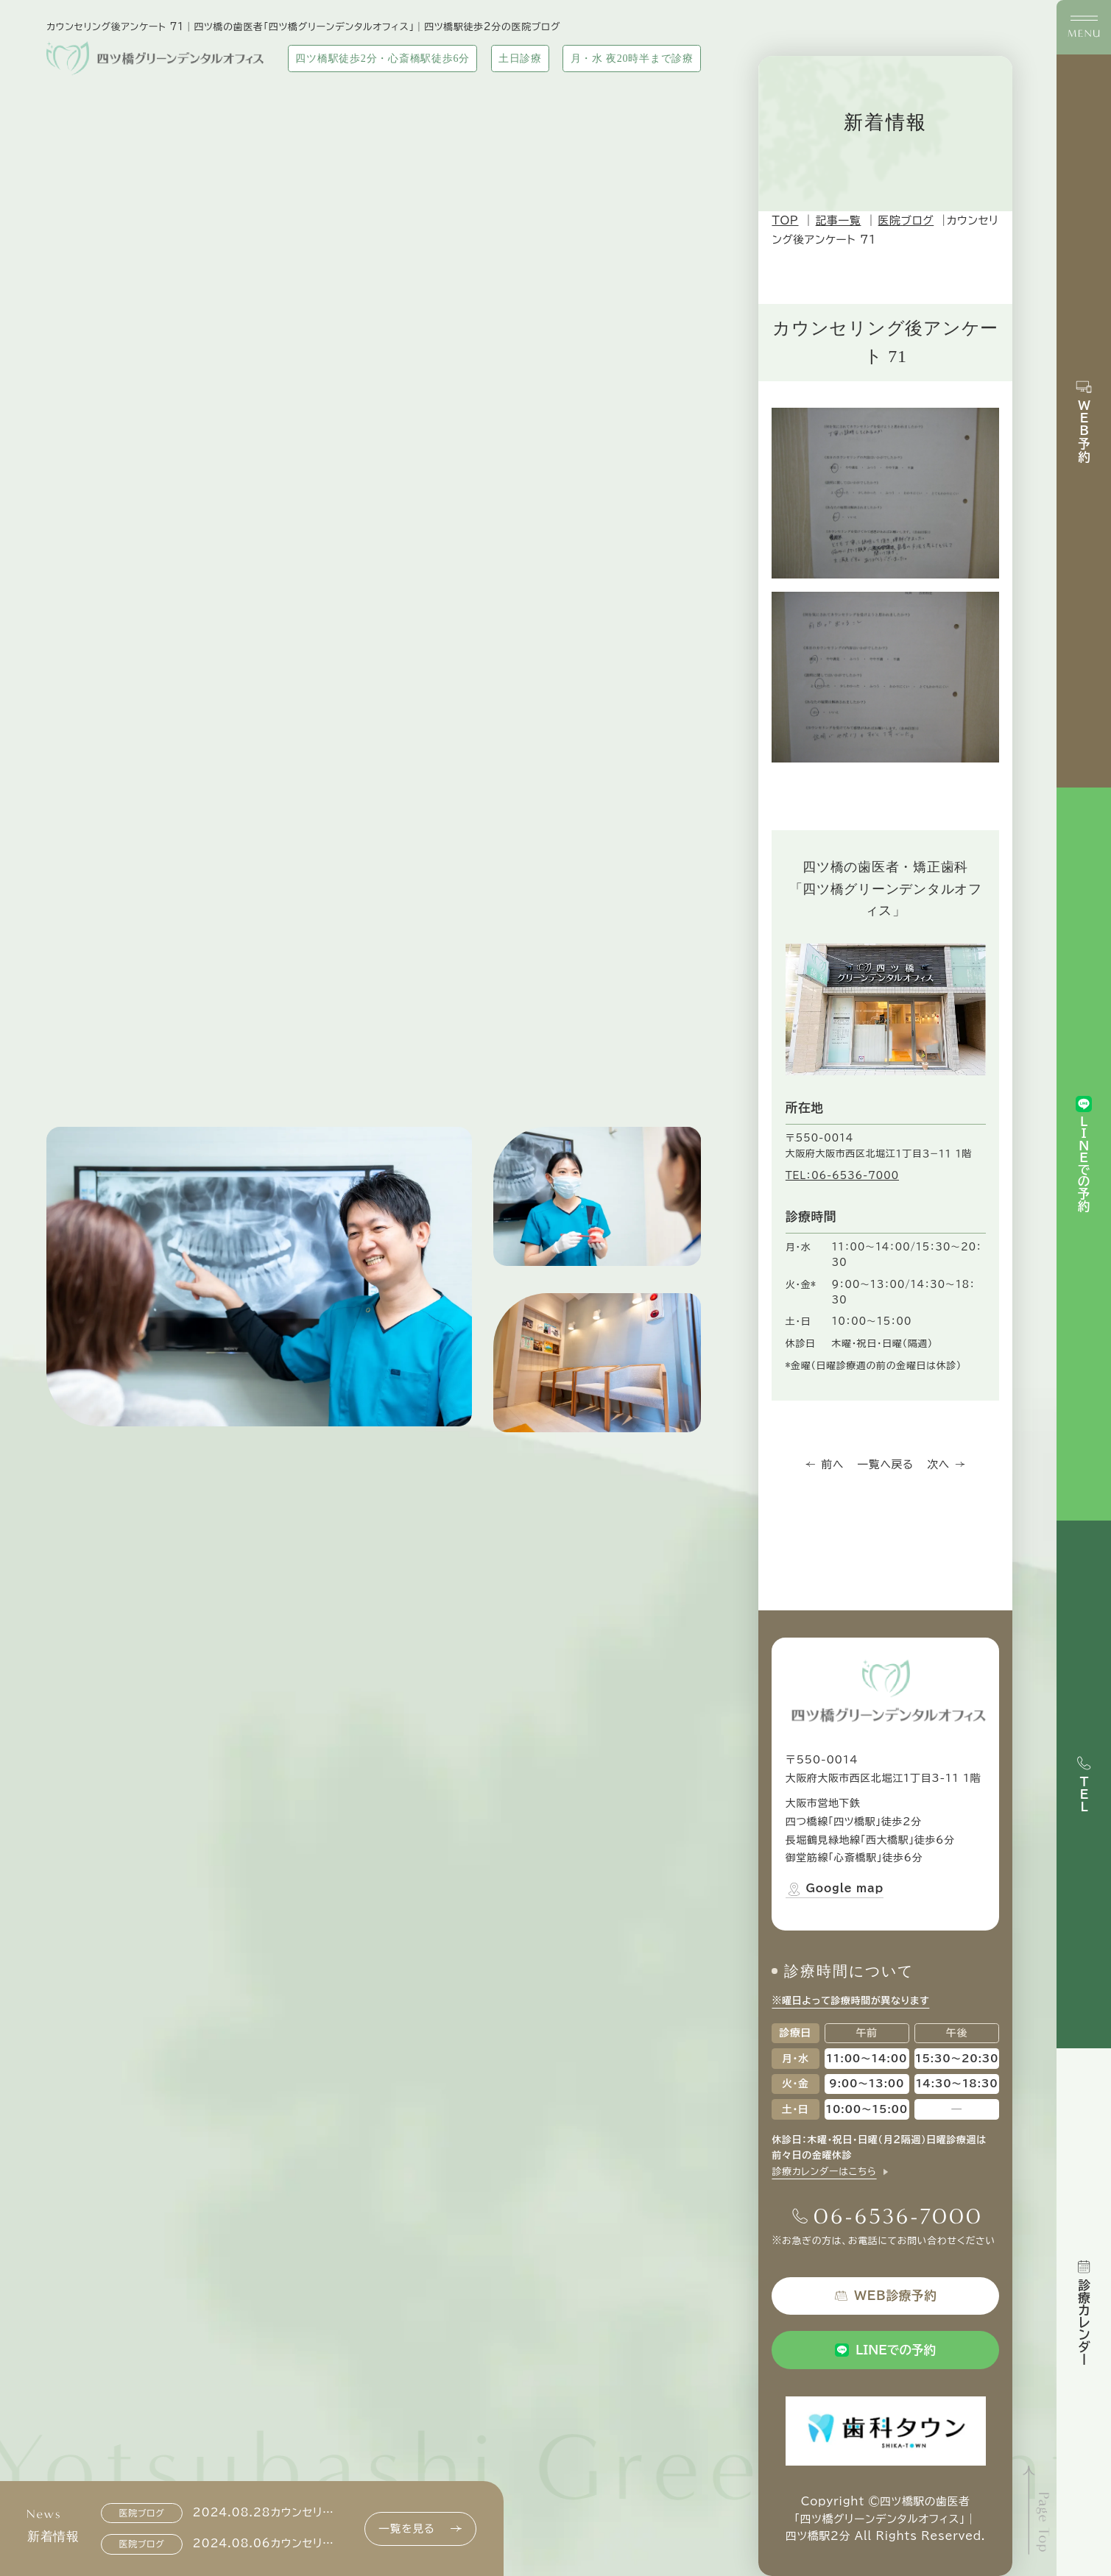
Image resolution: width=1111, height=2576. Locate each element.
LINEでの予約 (885, 2350)
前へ (824, 1464)
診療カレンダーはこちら (824, 2171)
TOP (785, 220)
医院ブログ (906, 220)
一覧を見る (420, 2528)
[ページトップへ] (1038, 2510)
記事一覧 (838, 220)
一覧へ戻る (886, 1464)
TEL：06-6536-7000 (842, 1176)
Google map (834, 1889)
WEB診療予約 (885, 2295)
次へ (946, 1464)
